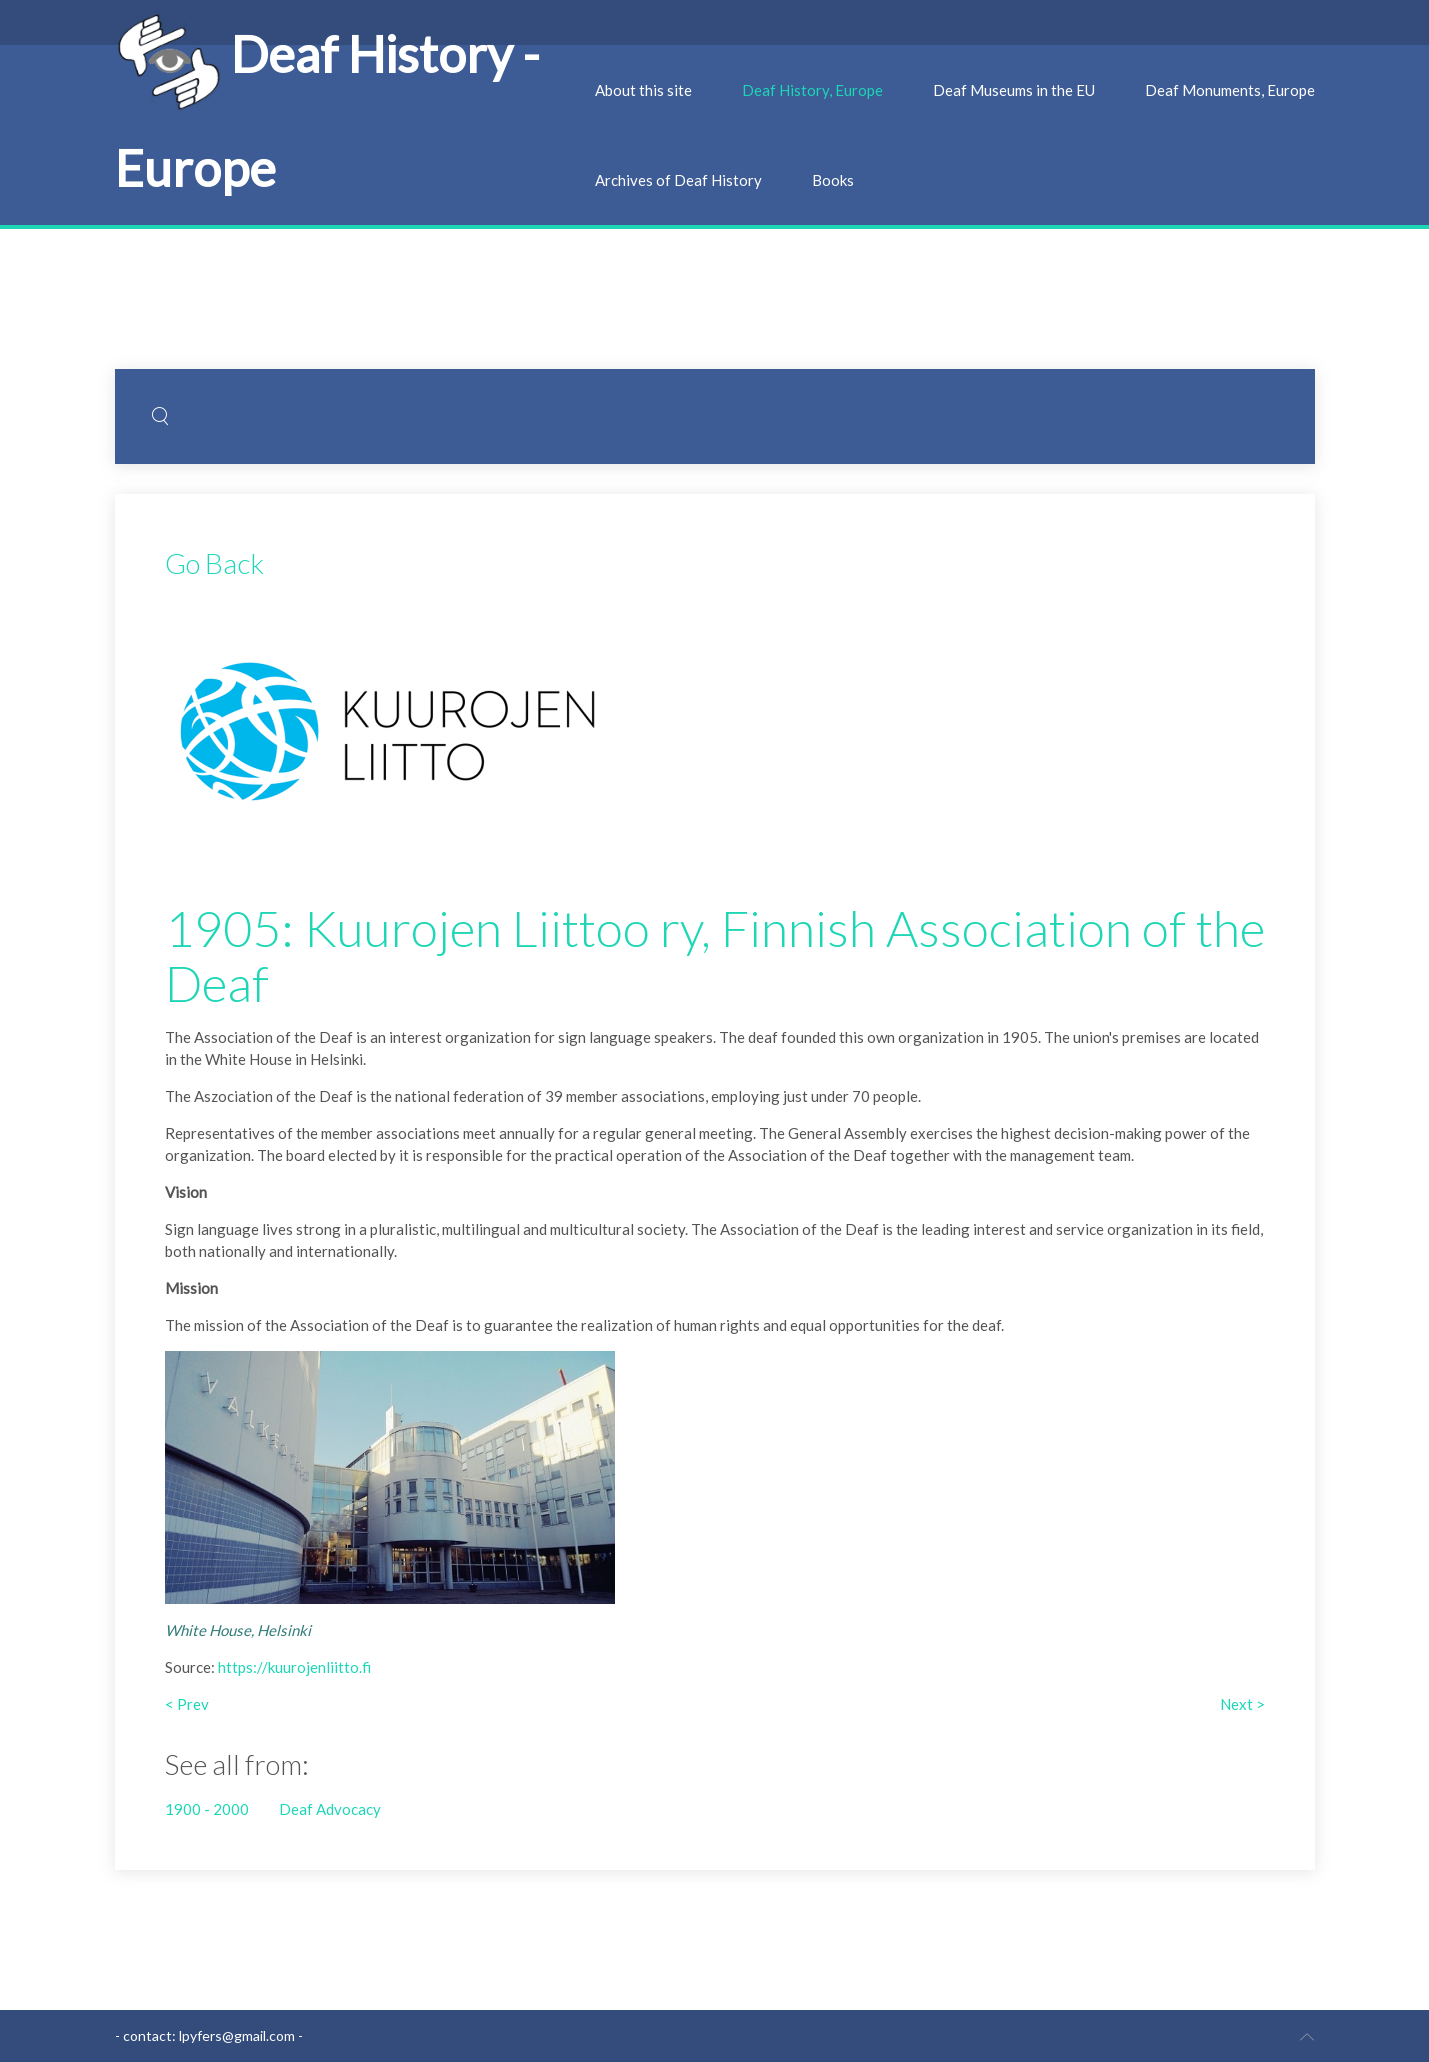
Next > (1242, 1704)
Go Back (214, 563)
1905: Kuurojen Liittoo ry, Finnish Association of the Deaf (715, 955)
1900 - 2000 (207, 1809)
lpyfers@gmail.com (237, 2035)
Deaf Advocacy (330, 1809)
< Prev (187, 1704)
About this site (643, 90)
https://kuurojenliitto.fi (294, 1667)
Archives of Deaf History (678, 180)
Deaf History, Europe (812, 90)
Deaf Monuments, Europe (1230, 90)
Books (833, 180)
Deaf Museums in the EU (1014, 90)
